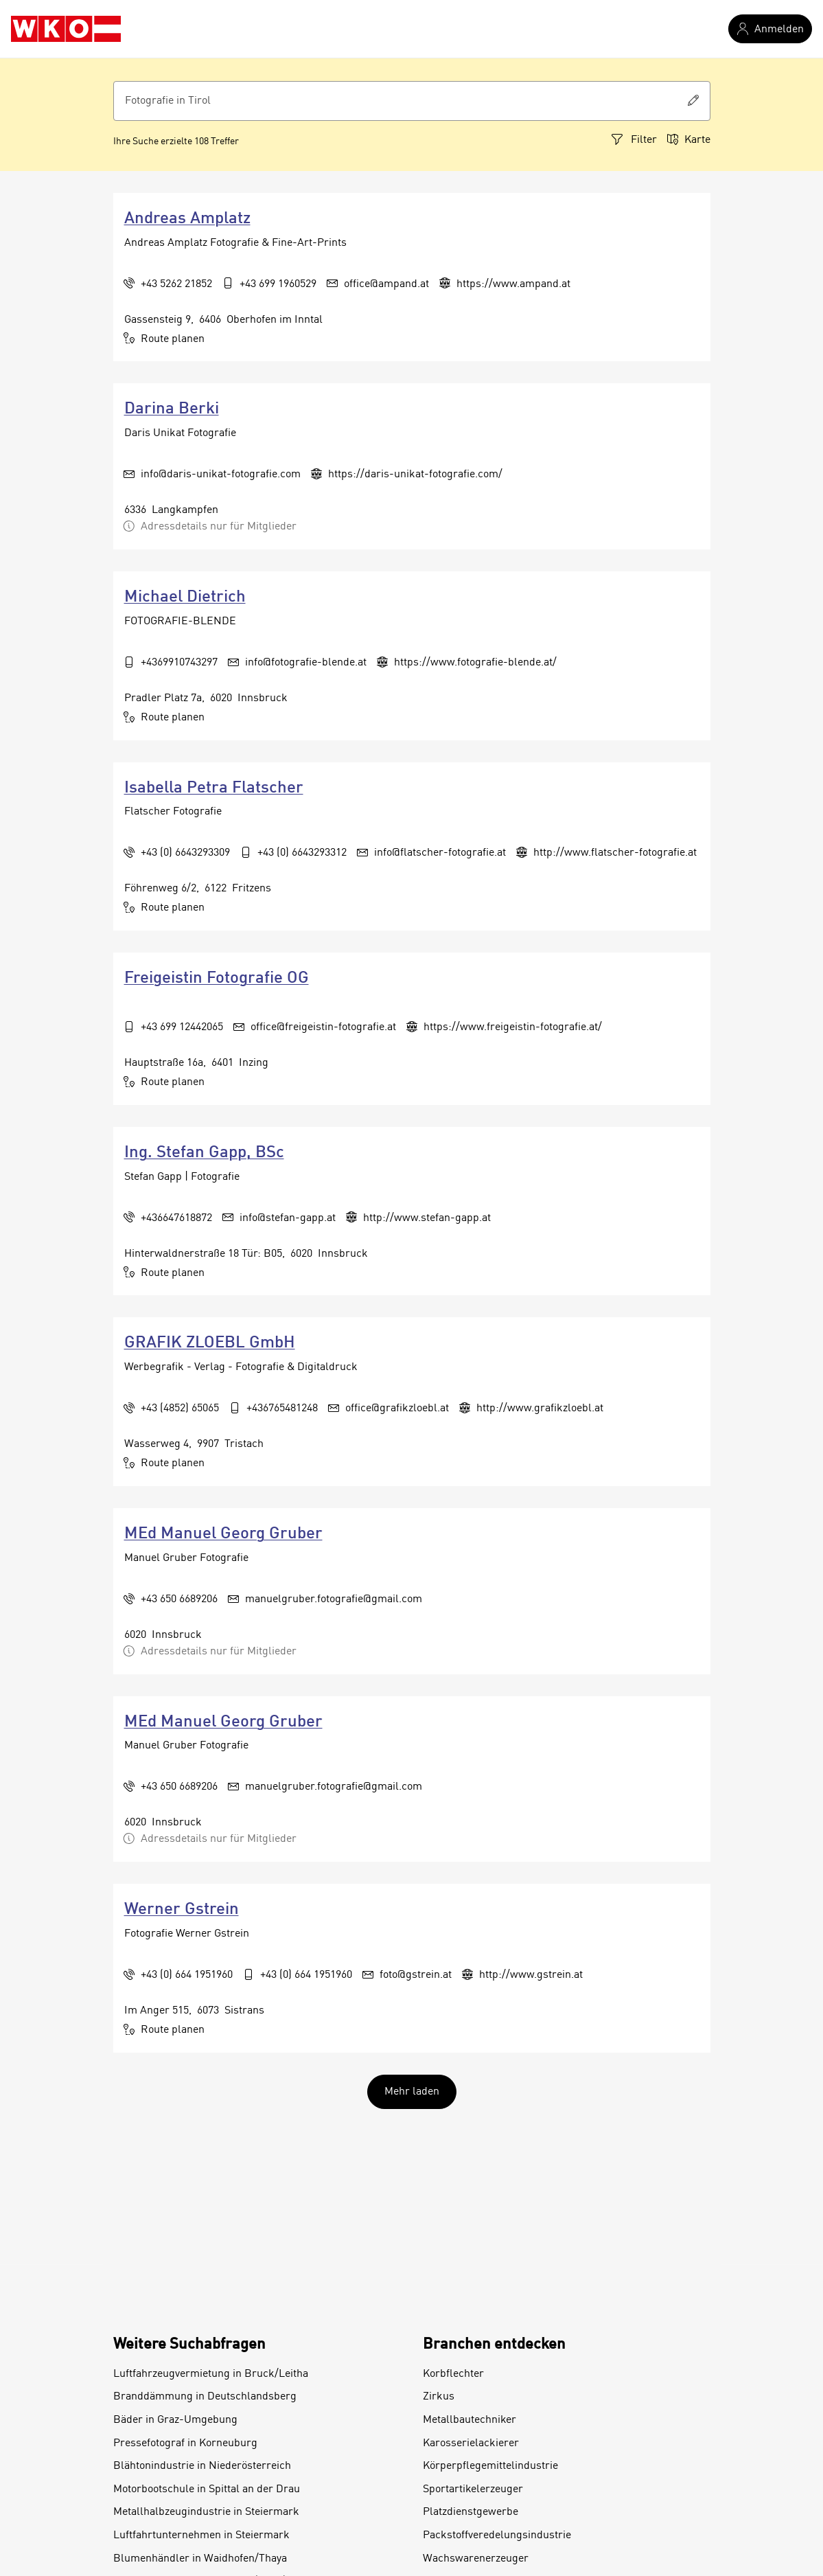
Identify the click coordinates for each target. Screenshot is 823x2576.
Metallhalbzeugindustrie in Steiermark (206, 2512)
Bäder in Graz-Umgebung (175, 2420)
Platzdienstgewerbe (470, 2512)
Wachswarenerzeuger (476, 2558)
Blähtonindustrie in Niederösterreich (202, 2466)
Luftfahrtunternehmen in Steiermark (201, 2535)
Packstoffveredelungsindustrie (497, 2535)
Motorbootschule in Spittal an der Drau (206, 2489)
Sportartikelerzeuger (473, 2489)
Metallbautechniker (469, 2420)
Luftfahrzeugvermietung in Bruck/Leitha (210, 2374)
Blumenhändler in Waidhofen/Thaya (200, 2558)
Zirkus (438, 2396)
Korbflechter (453, 2374)
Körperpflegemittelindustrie (490, 2466)
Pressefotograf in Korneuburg (185, 2443)
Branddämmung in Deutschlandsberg (205, 2396)
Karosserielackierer (471, 2443)
